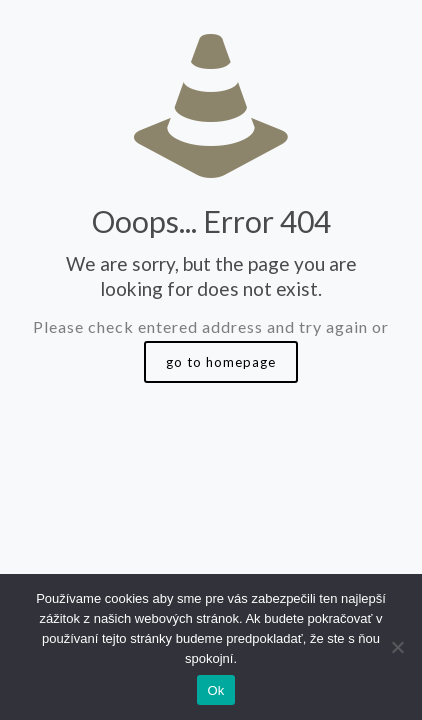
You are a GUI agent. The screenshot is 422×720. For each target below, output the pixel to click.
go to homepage (221, 362)
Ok (215, 690)
